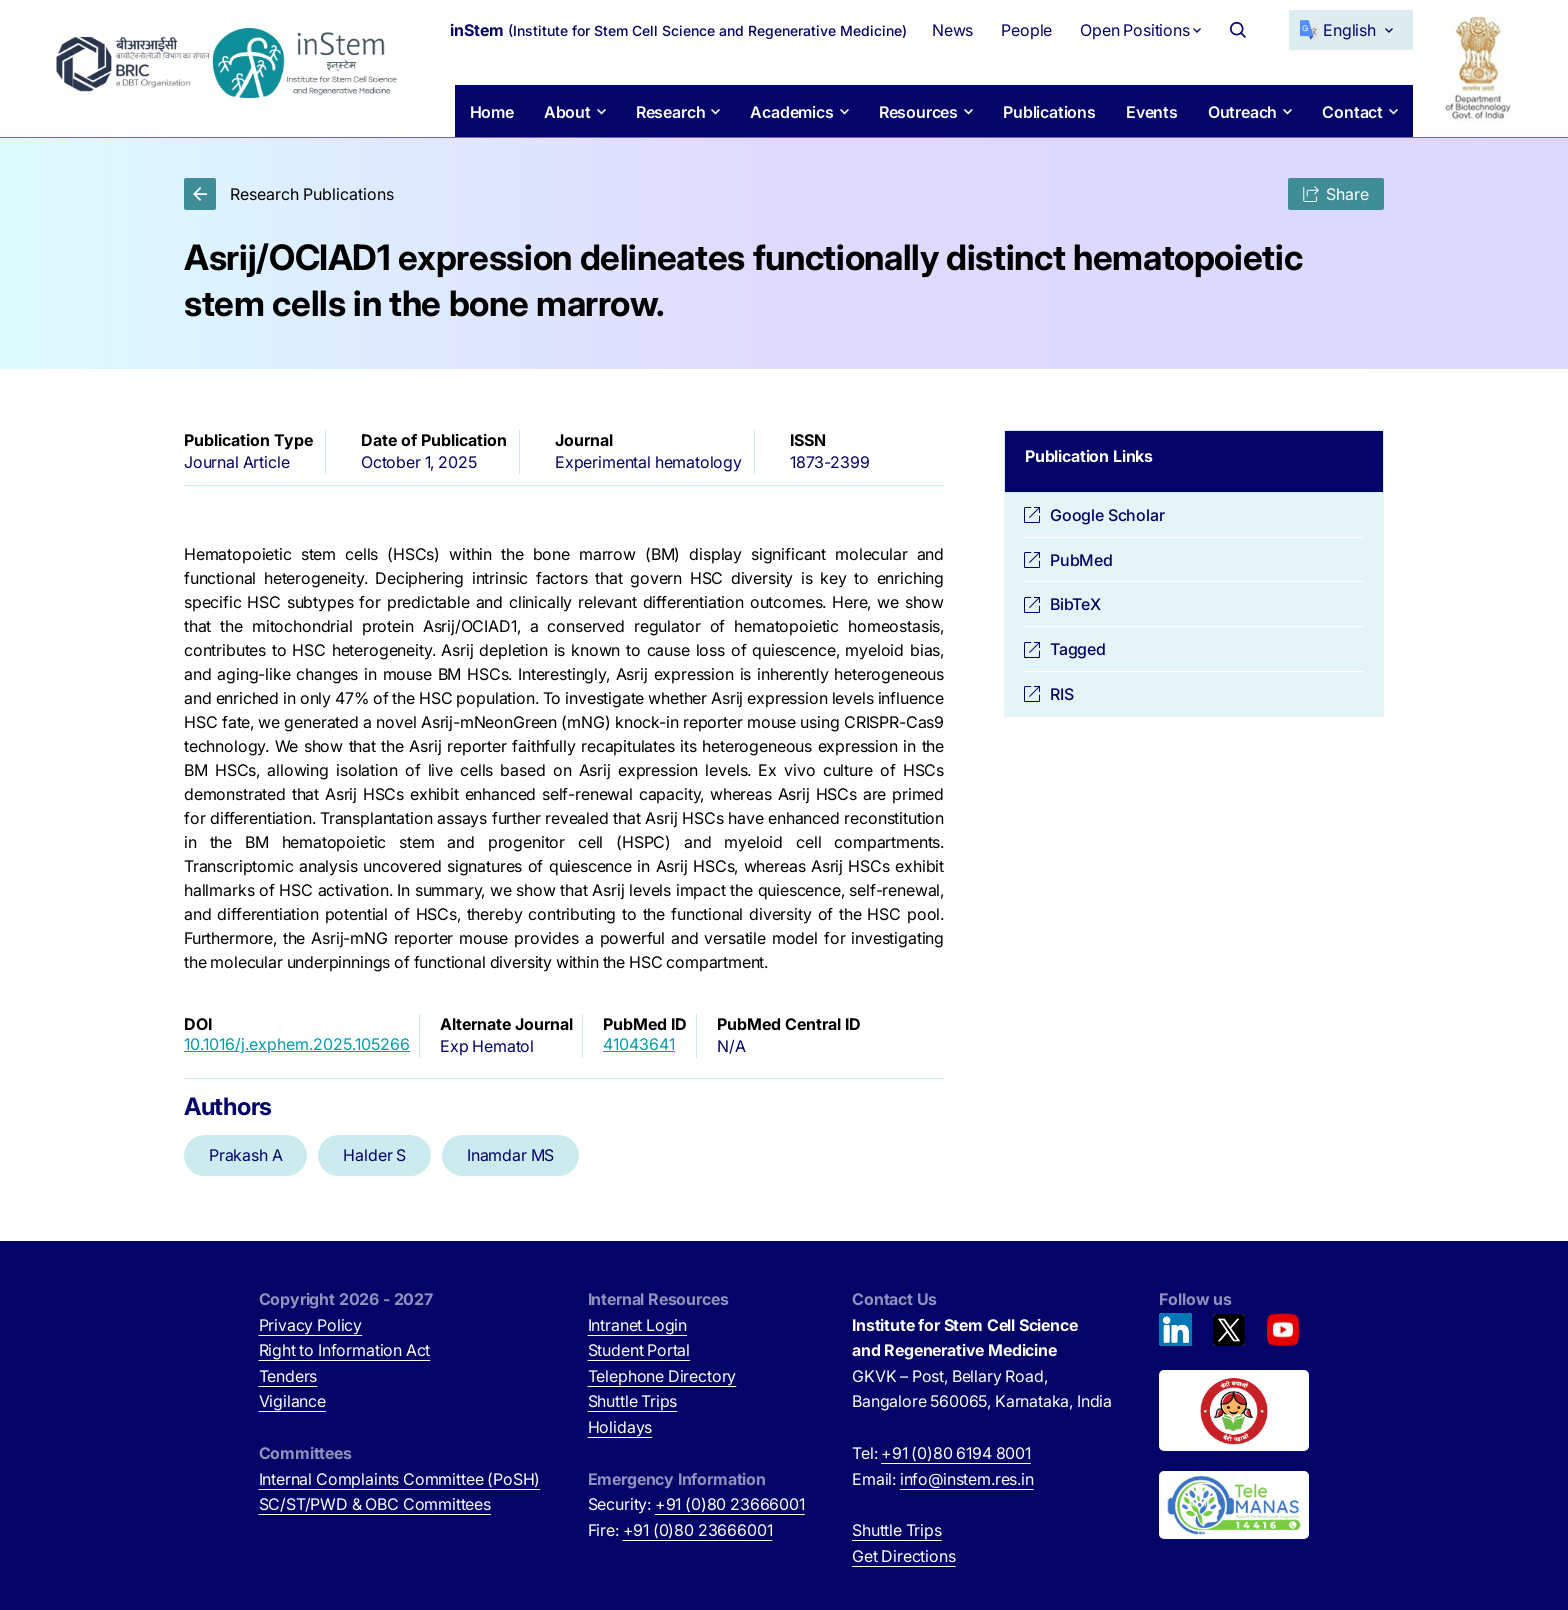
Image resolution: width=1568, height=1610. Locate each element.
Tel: (941, 1453)
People (1026, 30)
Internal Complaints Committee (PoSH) (400, 1479)
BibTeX (1075, 604)
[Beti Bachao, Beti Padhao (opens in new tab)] (1234, 1411)
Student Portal (639, 1350)
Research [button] (670, 112)
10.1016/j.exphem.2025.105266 (297, 1044)
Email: (943, 1479)
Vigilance (292, 1401)
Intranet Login (638, 1325)
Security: (696, 1504)
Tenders (288, 1376)
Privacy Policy (311, 1325)
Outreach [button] (1243, 112)
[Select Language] (1351, 30)
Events (1152, 112)
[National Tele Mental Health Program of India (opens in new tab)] (1234, 1505)
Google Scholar (1107, 515)
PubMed (1081, 560)
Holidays (620, 1427)
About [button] (566, 112)
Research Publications (289, 194)
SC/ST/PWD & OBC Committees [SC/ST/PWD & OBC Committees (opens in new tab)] (375, 1504)
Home (491, 112)
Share (1336, 194)
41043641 (639, 1044)
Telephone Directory (662, 1376)
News (952, 30)
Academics (791, 112)
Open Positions (1135, 30)
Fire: (680, 1530)
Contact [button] (1352, 112)
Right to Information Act (345, 1350)
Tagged (1078, 649)
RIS (1061, 694)
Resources (917, 112)
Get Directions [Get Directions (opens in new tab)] (904, 1556)
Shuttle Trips (633, 1401)
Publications (1049, 112)
